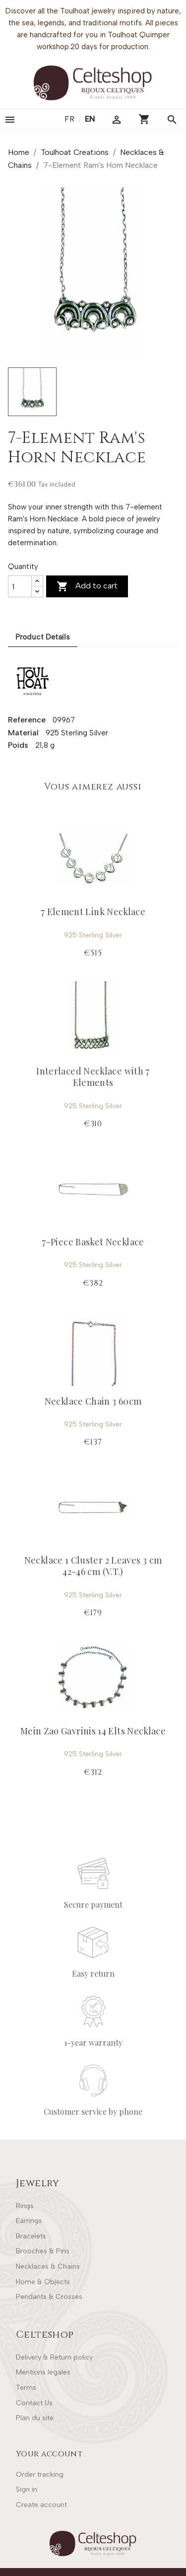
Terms (26, 2387)
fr (70, 119)
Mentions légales (43, 2372)
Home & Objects (43, 2282)
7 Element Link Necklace (93, 912)
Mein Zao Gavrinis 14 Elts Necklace (93, 1731)
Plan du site (35, 2418)
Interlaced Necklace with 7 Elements (92, 1076)
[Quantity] (20, 586)
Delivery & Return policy (54, 2357)
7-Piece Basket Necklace (93, 1242)
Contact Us (34, 2403)
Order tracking (39, 2474)
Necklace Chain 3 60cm (93, 1401)
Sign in (26, 2489)
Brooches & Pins (42, 2251)
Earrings (29, 2221)
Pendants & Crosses (49, 2296)
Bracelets (31, 2236)
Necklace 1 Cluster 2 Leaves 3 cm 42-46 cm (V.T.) (93, 1565)
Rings (25, 2206)
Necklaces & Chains (48, 2266)
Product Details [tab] (42, 637)
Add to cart (87, 586)
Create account (41, 2505)
